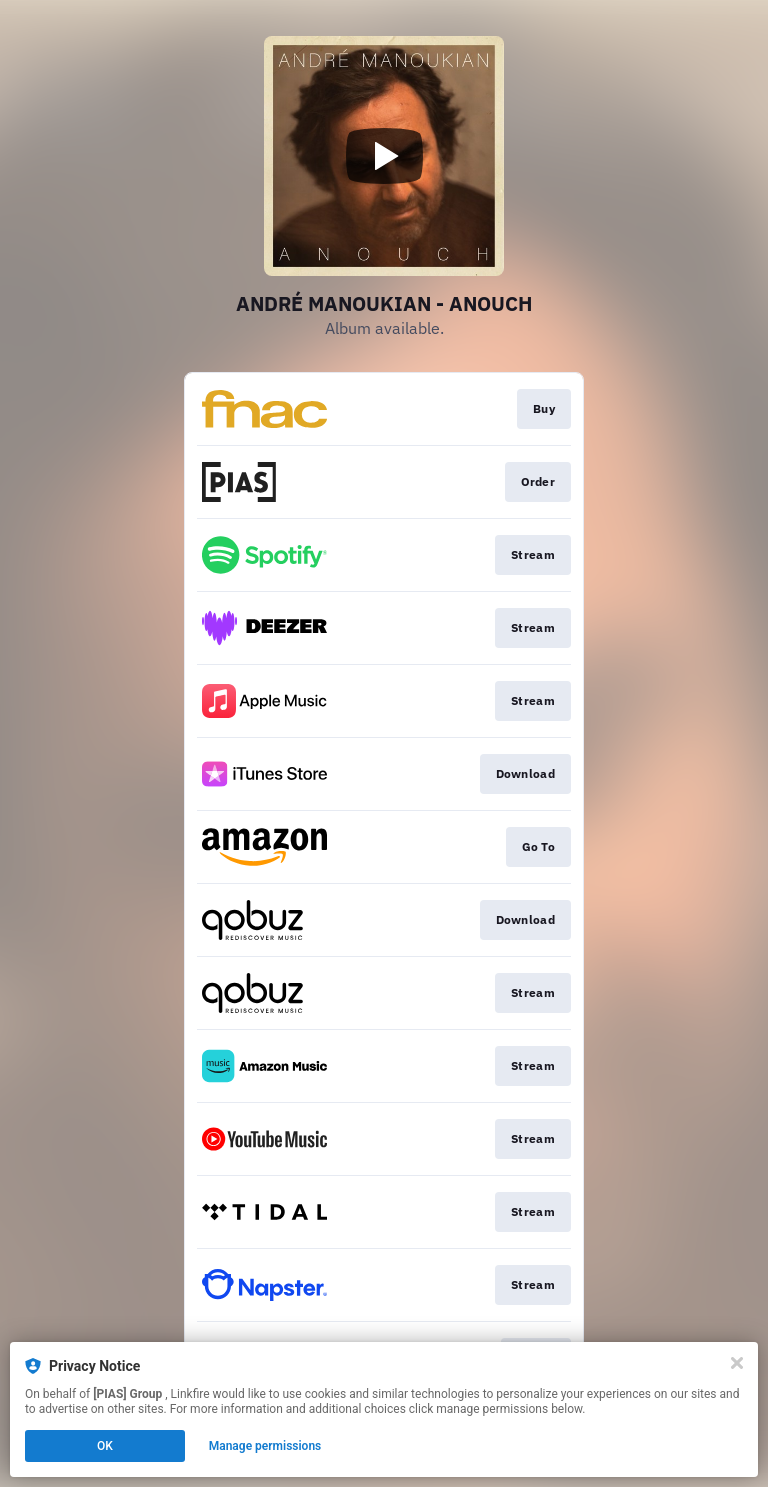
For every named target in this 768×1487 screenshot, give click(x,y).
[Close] (737, 1363)
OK (105, 1446)
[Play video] (384, 156)
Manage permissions (265, 1446)
